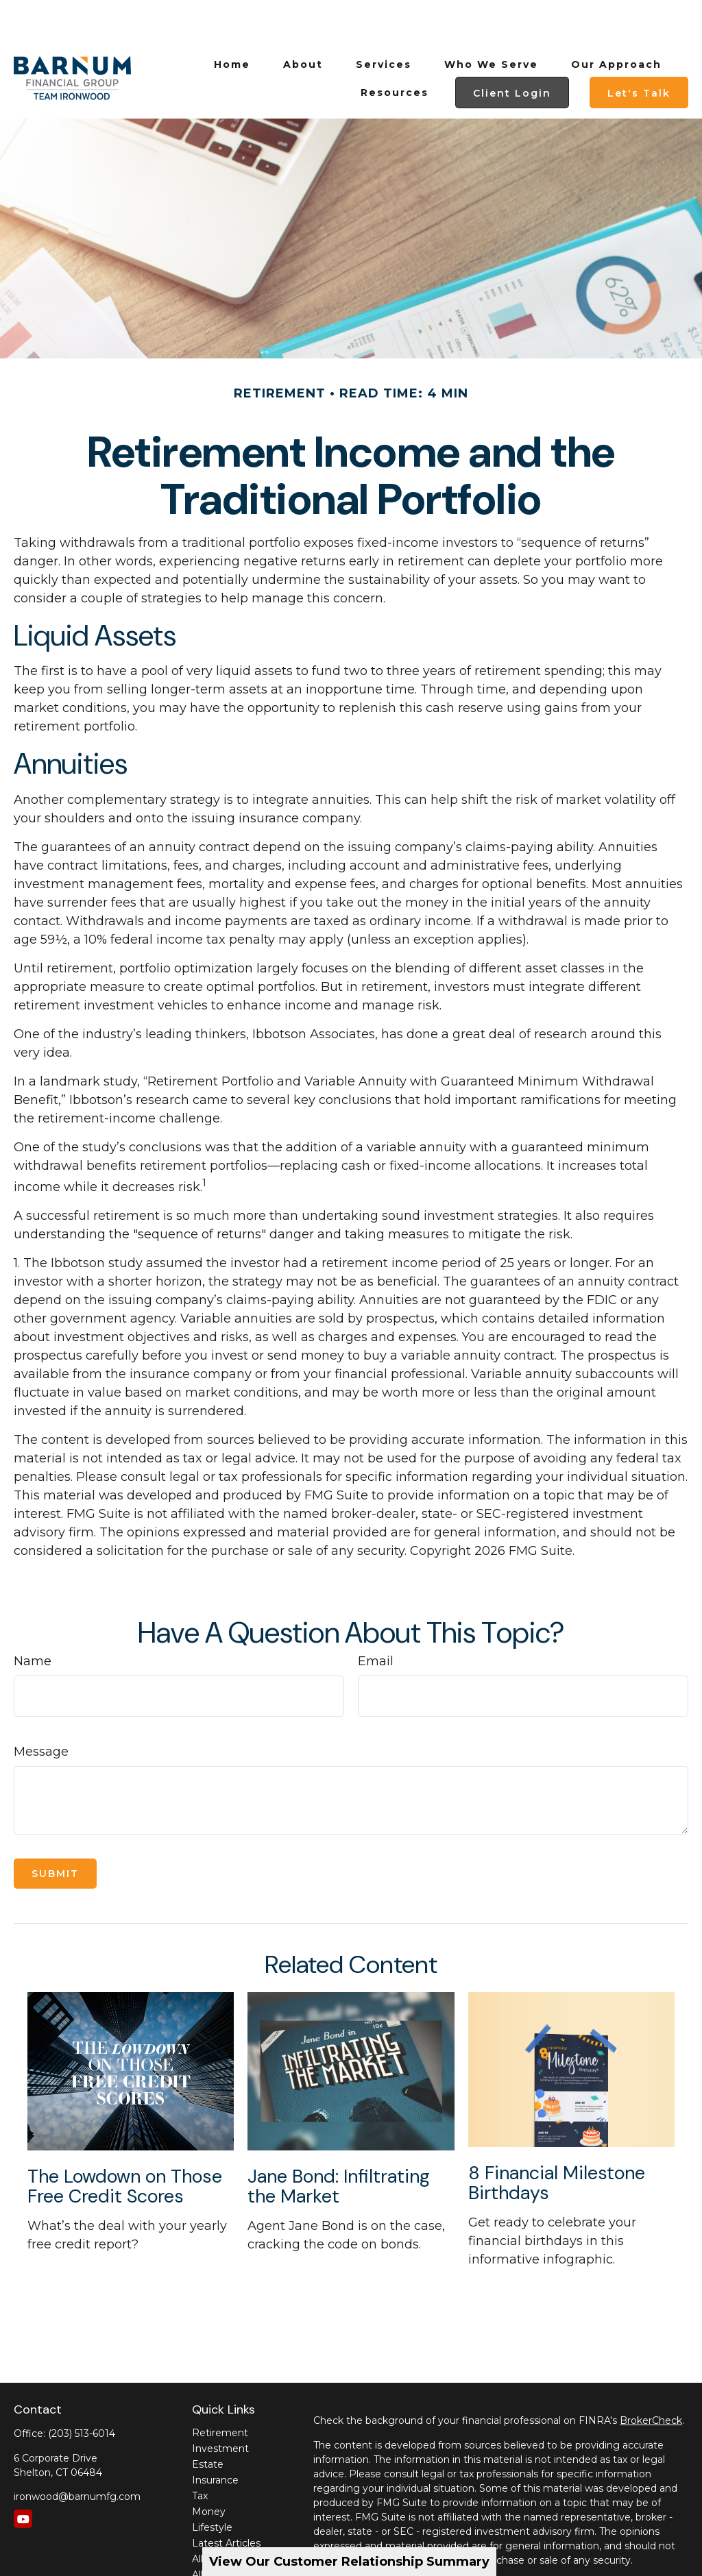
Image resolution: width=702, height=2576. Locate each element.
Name (32, 1620)
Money (209, 2470)
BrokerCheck (651, 2379)
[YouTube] (23, 2477)
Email (376, 1620)
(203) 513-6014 (81, 2392)
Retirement (220, 2391)
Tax (200, 2455)
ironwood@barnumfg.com (77, 2455)
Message (41, 1710)
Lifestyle (212, 2486)
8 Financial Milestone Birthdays (556, 2142)
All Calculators (225, 2533)
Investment (220, 2407)
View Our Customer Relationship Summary (349, 2561)
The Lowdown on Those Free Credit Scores (124, 2145)
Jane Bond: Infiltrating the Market (338, 2145)
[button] (232, 23)
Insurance (215, 2439)
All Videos (215, 2518)
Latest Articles (226, 2502)
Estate (207, 2423)
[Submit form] (55, 1832)
